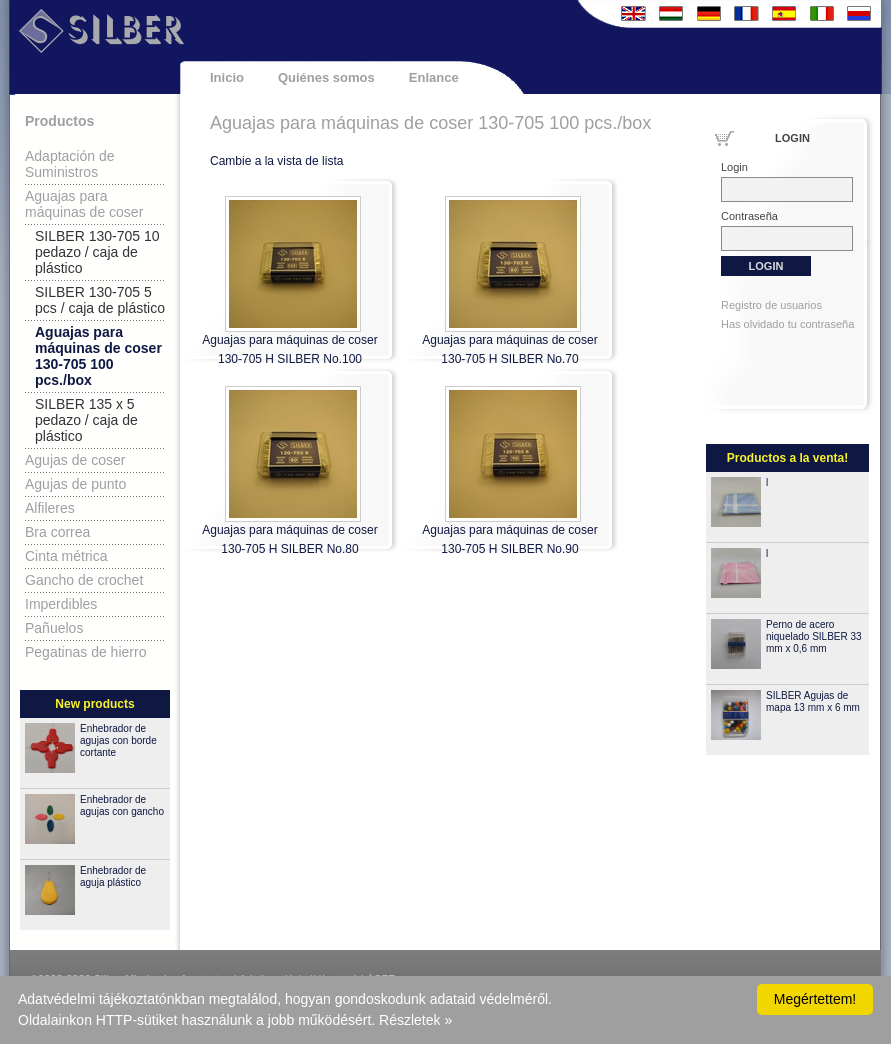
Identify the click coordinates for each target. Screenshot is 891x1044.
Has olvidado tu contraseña (787, 324)
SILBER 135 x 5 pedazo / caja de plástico (86, 420)
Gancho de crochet (84, 580)
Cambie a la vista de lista (276, 161)
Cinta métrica (66, 556)
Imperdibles (61, 604)
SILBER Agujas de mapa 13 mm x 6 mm (813, 701)
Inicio (227, 77)
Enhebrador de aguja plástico (113, 876)
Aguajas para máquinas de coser (84, 204)
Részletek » (415, 1020)
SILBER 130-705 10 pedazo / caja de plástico (97, 252)
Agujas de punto (75, 484)
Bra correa (57, 532)
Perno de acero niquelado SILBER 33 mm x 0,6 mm (814, 636)
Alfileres (50, 508)
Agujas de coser (75, 460)
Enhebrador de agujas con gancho (122, 805)
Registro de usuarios (771, 305)
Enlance (434, 77)
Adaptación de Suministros (70, 164)
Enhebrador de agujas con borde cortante (118, 740)
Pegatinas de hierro (85, 652)
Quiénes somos (326, 77)
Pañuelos (54, 628)
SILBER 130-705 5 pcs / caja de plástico (100, 300)
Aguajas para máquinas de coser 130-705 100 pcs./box (98, 356)
